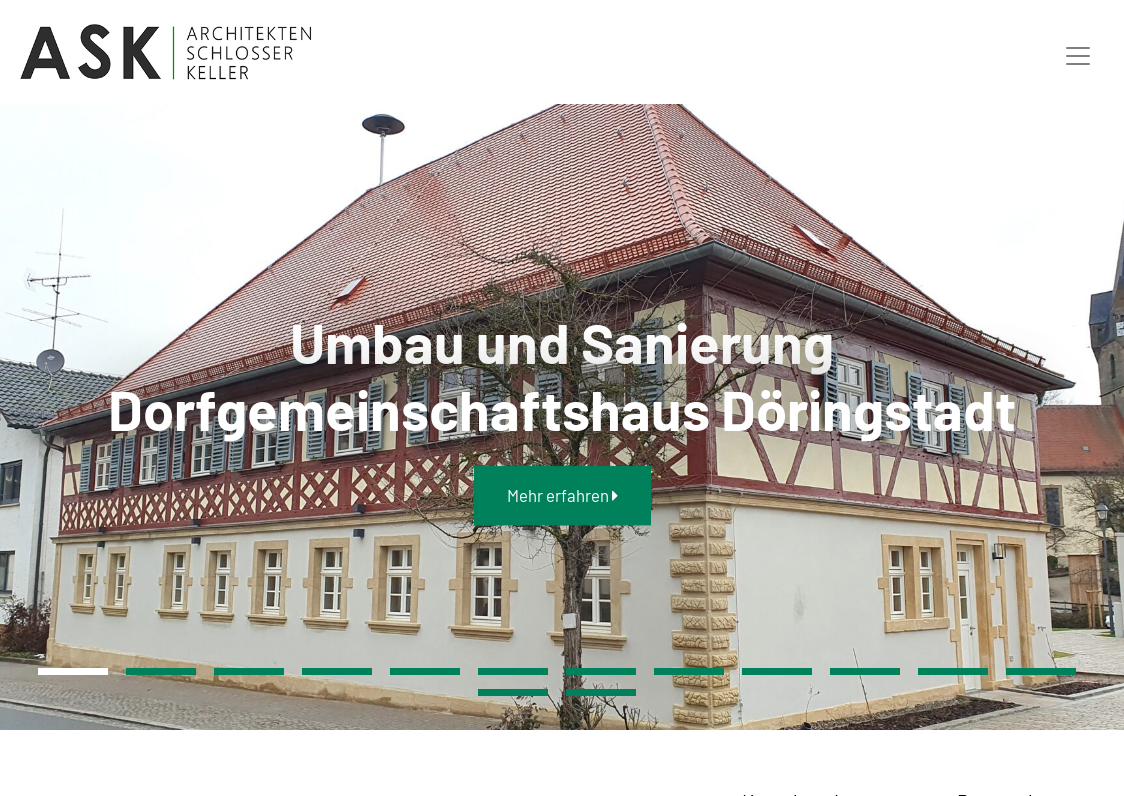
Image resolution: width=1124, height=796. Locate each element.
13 (513, 692)
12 (1041, 671)
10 (865, 671)
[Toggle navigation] (1078, 52)
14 (601, 692)
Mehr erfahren (562, 495)
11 (953, 671)
